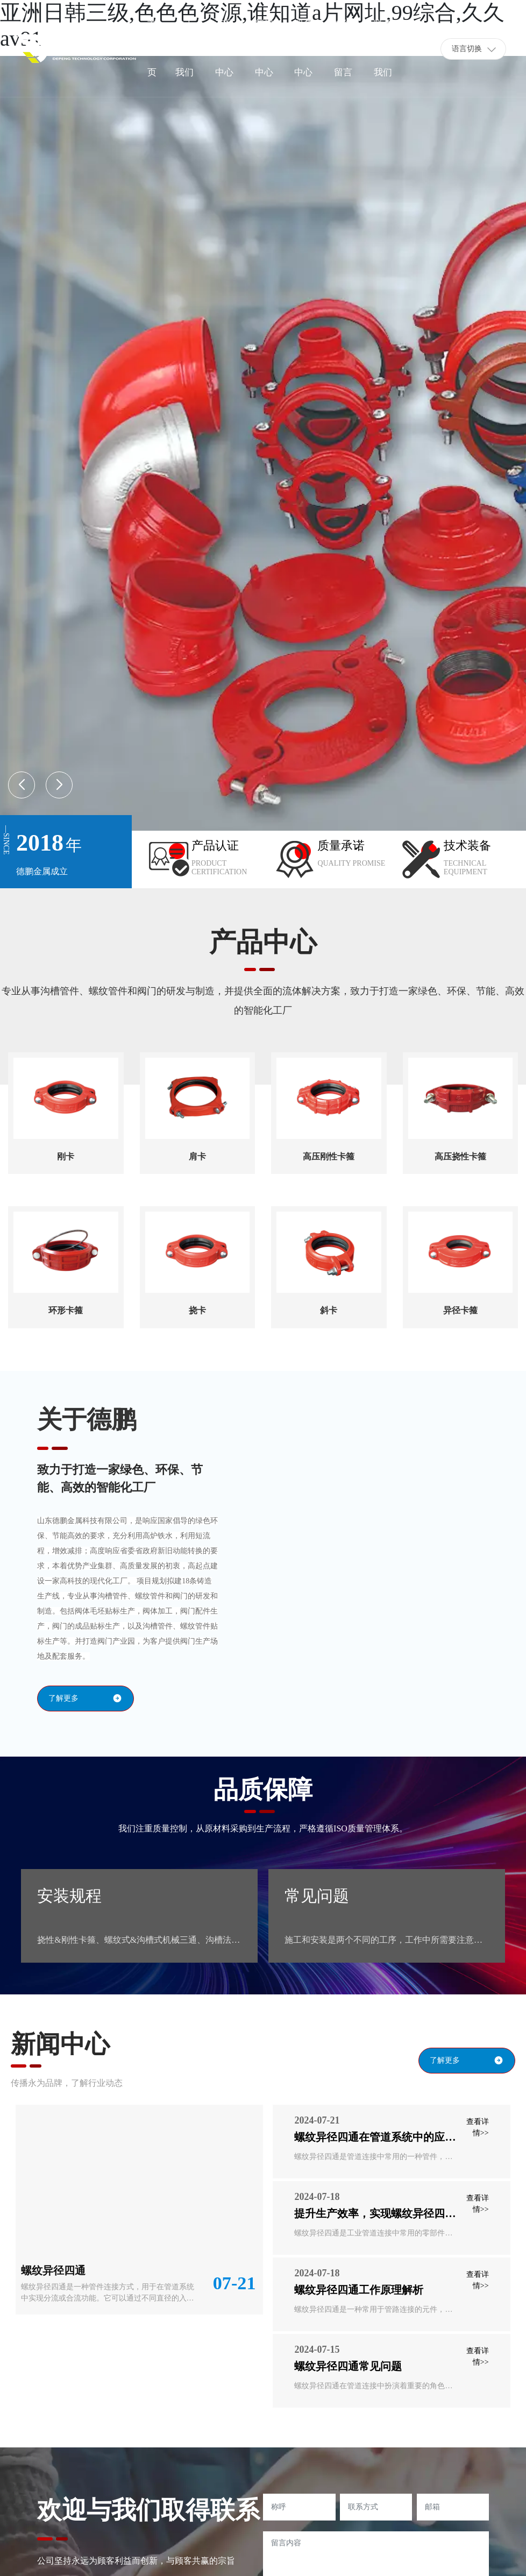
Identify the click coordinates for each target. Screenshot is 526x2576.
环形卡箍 (65, 1310)
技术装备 (467, 845)
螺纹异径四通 (53, 2270)
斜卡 (328, 1310)
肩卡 (197, 1156)
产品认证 (215, 845)
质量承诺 (341, 845)
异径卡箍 (460, 1310)
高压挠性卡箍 (460, 1156)
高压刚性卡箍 (328, 1156)
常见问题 (317, 1896)
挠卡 (197, 1310)
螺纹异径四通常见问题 (348, 2366)
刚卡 (65, 1156)
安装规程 (69, 1896)
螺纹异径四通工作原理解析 (358, 2290)
